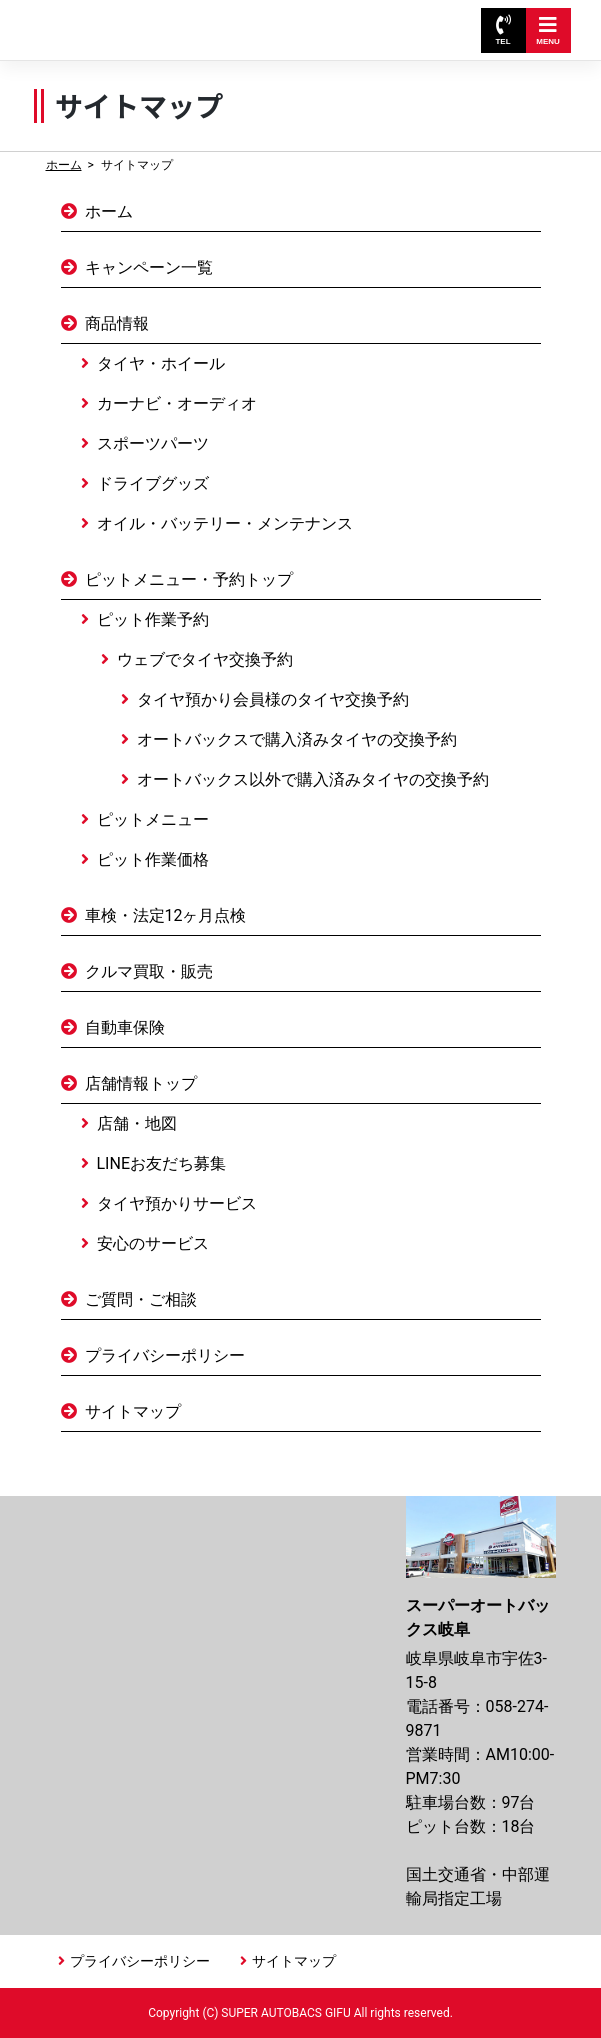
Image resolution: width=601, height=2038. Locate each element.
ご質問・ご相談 (141, 1299)
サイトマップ (133, 1411)
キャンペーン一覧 (149, 267)
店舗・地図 (137, 1123)
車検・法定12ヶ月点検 (166, 915)
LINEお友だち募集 (161, 1163)
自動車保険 (125, 1027)
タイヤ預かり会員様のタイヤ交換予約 (273, 699)
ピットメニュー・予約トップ (189, 579)
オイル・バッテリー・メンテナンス (225, 523)
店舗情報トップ (141, 1083)
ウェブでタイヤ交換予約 (205, 659)
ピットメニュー (153, 819)
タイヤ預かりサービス (177, 1203)
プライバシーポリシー (165, 1355)
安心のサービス (153, 1243)
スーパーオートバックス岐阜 (139, 20)
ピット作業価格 (153, 859)
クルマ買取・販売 (149, 971)
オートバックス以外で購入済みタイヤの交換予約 (313, 779)
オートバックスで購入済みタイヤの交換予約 (297, 739)
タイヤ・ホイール (161, 363)
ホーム (64, 165)
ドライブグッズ (153, 483)
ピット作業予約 (153, 619)
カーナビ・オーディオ (177, 403)
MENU (548, 30)
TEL (502, 30)
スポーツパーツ (153, 443)
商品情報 (117, 323)
